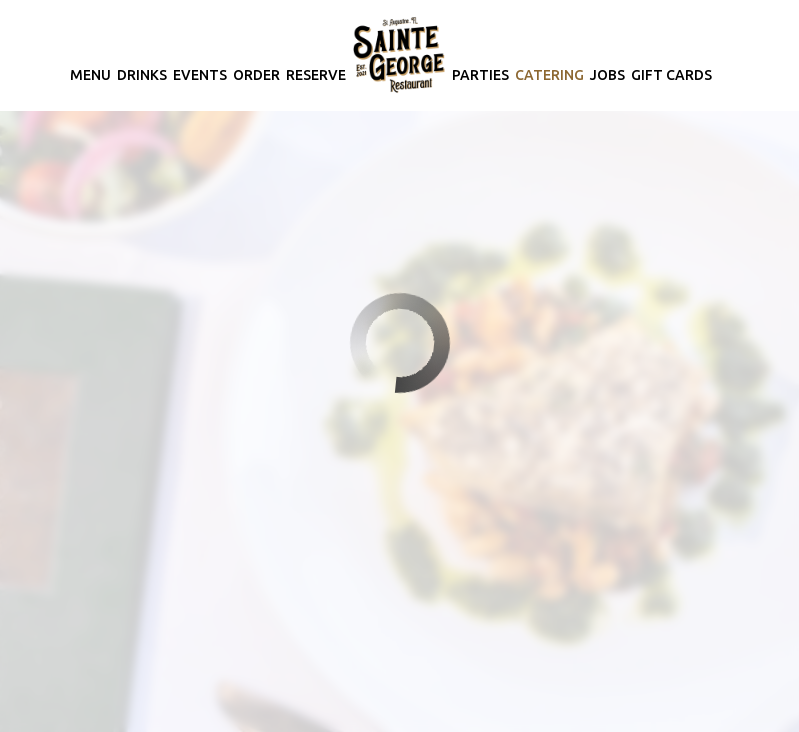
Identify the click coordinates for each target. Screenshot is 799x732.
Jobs (607, 75)
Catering (549, 75)
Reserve (316, 75)
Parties (480, 75)
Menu (90, 75)
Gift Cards (671, 75)
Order (256, 75)
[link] (399, 55)
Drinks (142, 75)
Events (200, 75)
